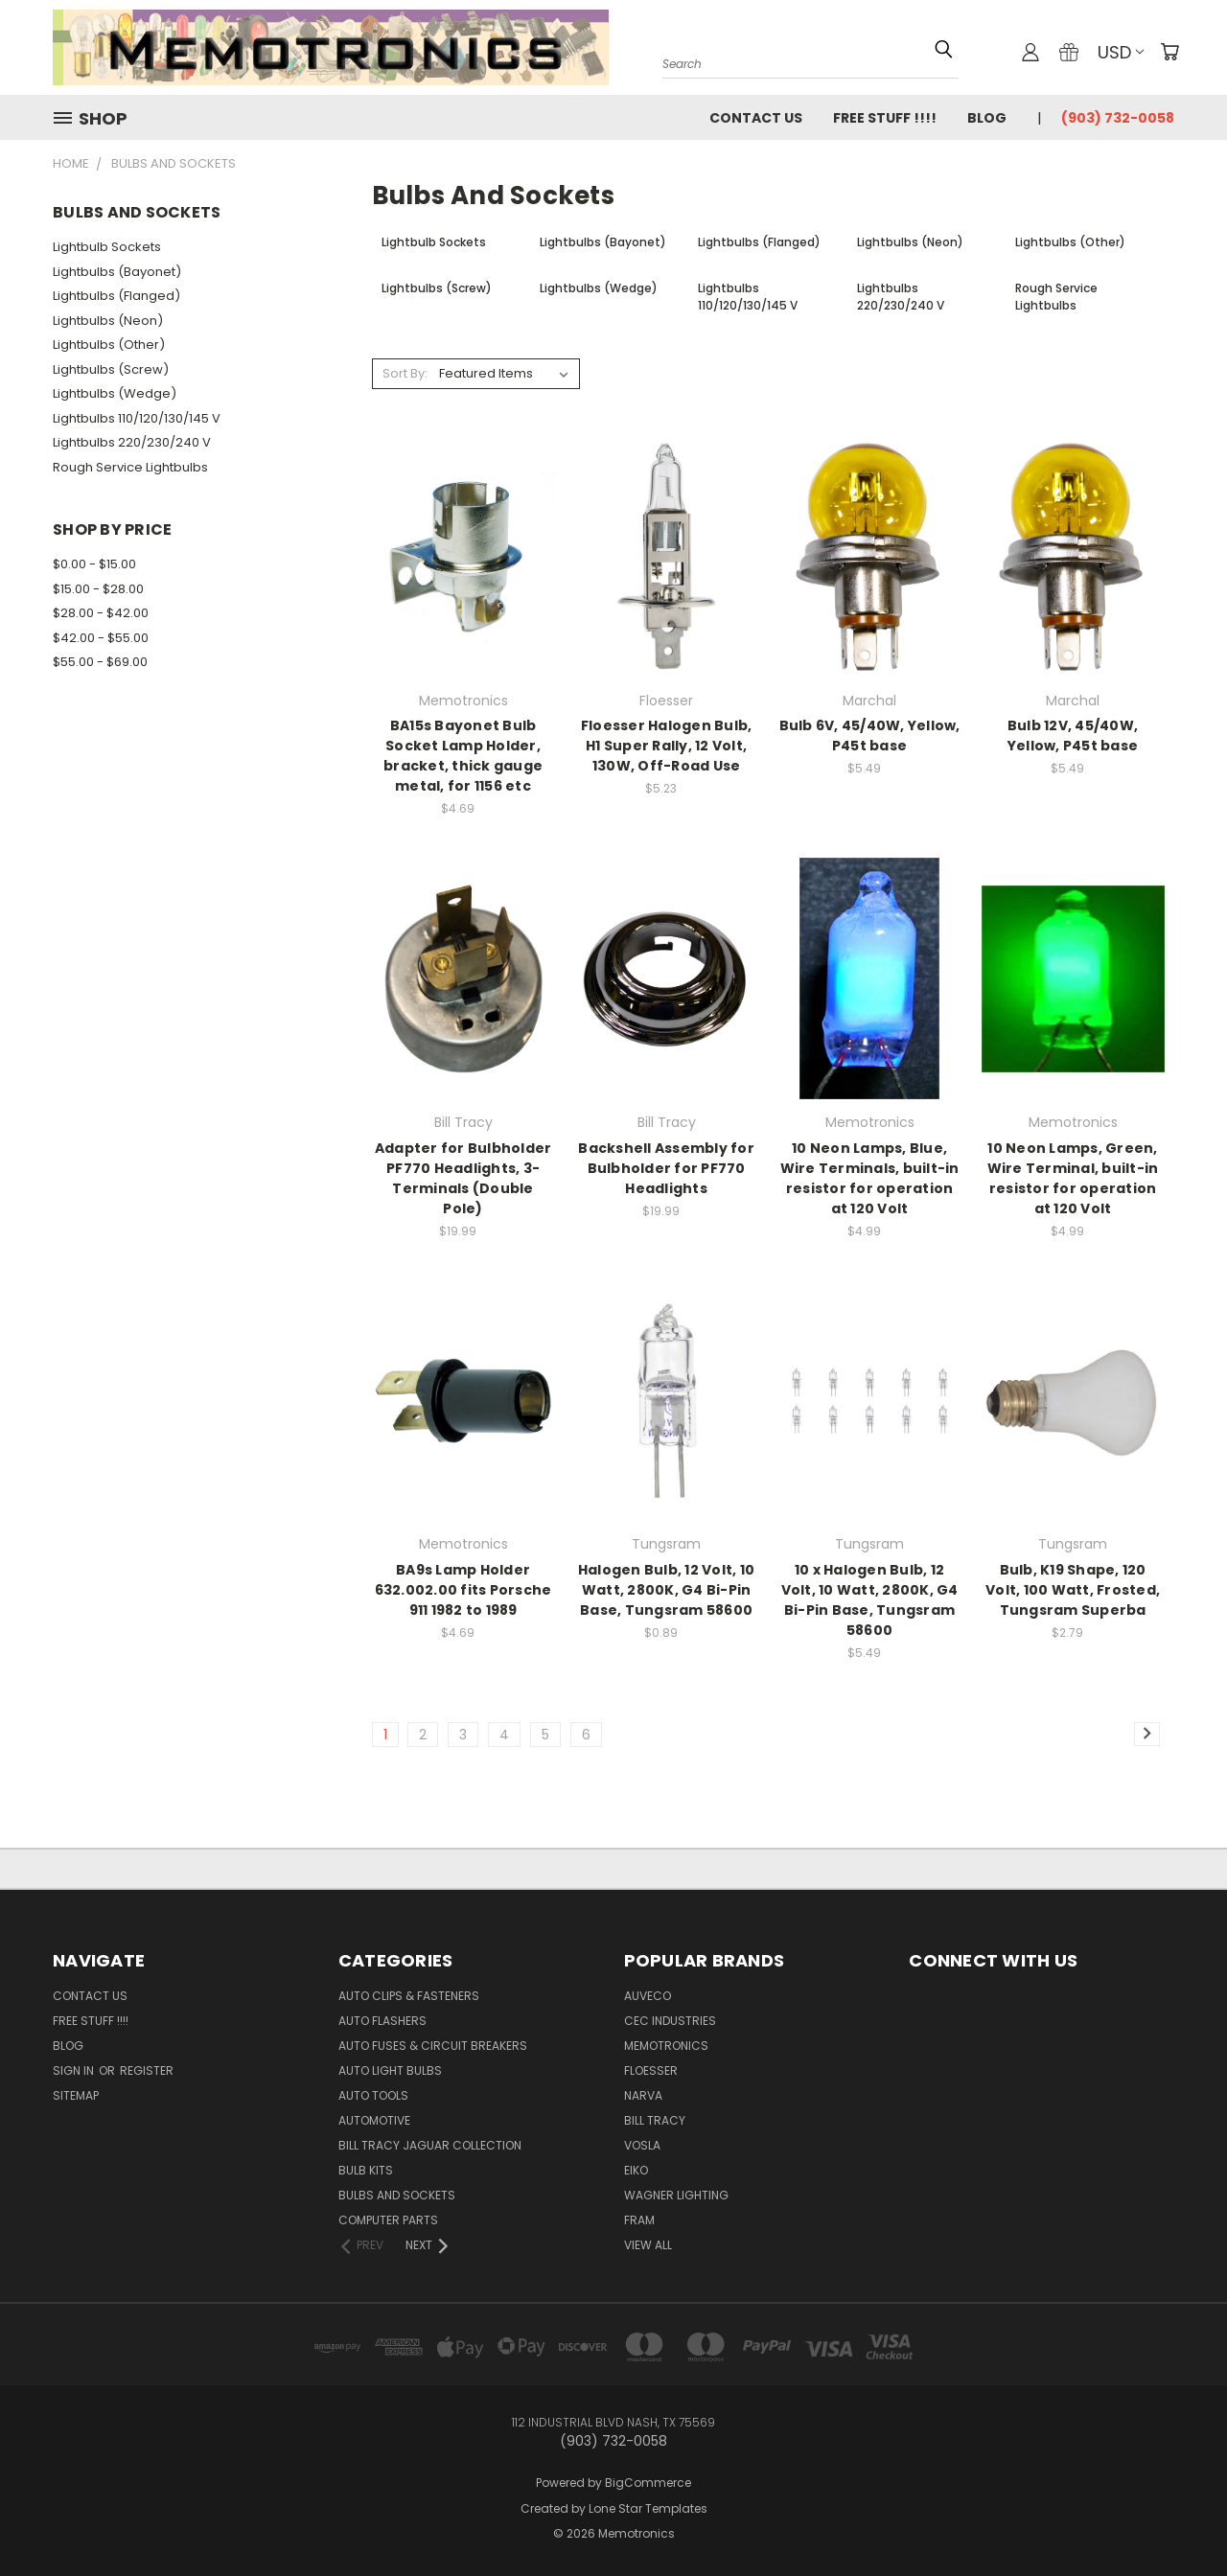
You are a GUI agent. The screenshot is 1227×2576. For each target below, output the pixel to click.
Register (147, 2070)
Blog (987, 117)
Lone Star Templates (648, 2508)
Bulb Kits (365, 2170)
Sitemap (76, 2095)
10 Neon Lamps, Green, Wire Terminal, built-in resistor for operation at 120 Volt (1073, 1178)
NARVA (643, 2095)
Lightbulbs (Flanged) (116, 296)
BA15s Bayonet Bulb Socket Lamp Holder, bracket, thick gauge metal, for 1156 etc (463, 755)
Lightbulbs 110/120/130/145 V (136, 418)
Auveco (647, 1996)
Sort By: (405, 373)
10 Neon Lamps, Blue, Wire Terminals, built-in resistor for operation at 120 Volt (870, 1178)
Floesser (651, 2070)
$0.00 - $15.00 (94, 564)
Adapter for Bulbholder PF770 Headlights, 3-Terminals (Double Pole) (463, 1178)
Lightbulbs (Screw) (111, 369)
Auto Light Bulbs (390, 2070)
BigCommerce (648, 2482)
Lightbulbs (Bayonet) (117, 272)
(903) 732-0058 (1117, 117)
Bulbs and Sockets (396, 2195)
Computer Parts (388, 2220)
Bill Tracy (654, 2120)
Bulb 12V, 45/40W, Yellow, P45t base (1072, 735)
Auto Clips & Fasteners (408, 1996)
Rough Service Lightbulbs (130, 467)
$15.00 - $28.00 (98, 589)
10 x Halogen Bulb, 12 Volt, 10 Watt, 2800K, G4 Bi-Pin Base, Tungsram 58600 (870, 1600)
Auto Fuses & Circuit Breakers (432, 2045)
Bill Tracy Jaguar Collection (429, 2145)
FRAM (639, 2220)
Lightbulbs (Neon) (108, 320)
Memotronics (666, 2045)
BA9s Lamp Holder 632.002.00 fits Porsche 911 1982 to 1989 (463, 1590)
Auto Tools (373, 2095)
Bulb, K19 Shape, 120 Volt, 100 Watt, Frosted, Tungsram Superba (1072, 1590)
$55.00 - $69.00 (100, 662)
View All (648, 2245)
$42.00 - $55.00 (101, 638)
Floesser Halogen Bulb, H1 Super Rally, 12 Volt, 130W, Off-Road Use (666, 745)
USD (1121, 52)
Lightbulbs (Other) (109, 344)
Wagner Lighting (676, 2195)
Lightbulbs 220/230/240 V (132, 442)
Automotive (374, 2120)
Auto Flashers (382, 2020)
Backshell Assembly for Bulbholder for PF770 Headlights (666, 1168)
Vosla (642, 2145)
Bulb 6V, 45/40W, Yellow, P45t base (870, 735)
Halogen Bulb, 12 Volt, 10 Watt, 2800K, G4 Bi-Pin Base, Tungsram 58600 (666, 1590)
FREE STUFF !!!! (885, 117)
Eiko (636, 2170)
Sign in (75, 2070)
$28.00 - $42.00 (101, 613)
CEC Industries (670, 2020)
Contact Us (755, 117)
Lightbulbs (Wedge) (114, 393)
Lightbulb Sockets (107, 247)
